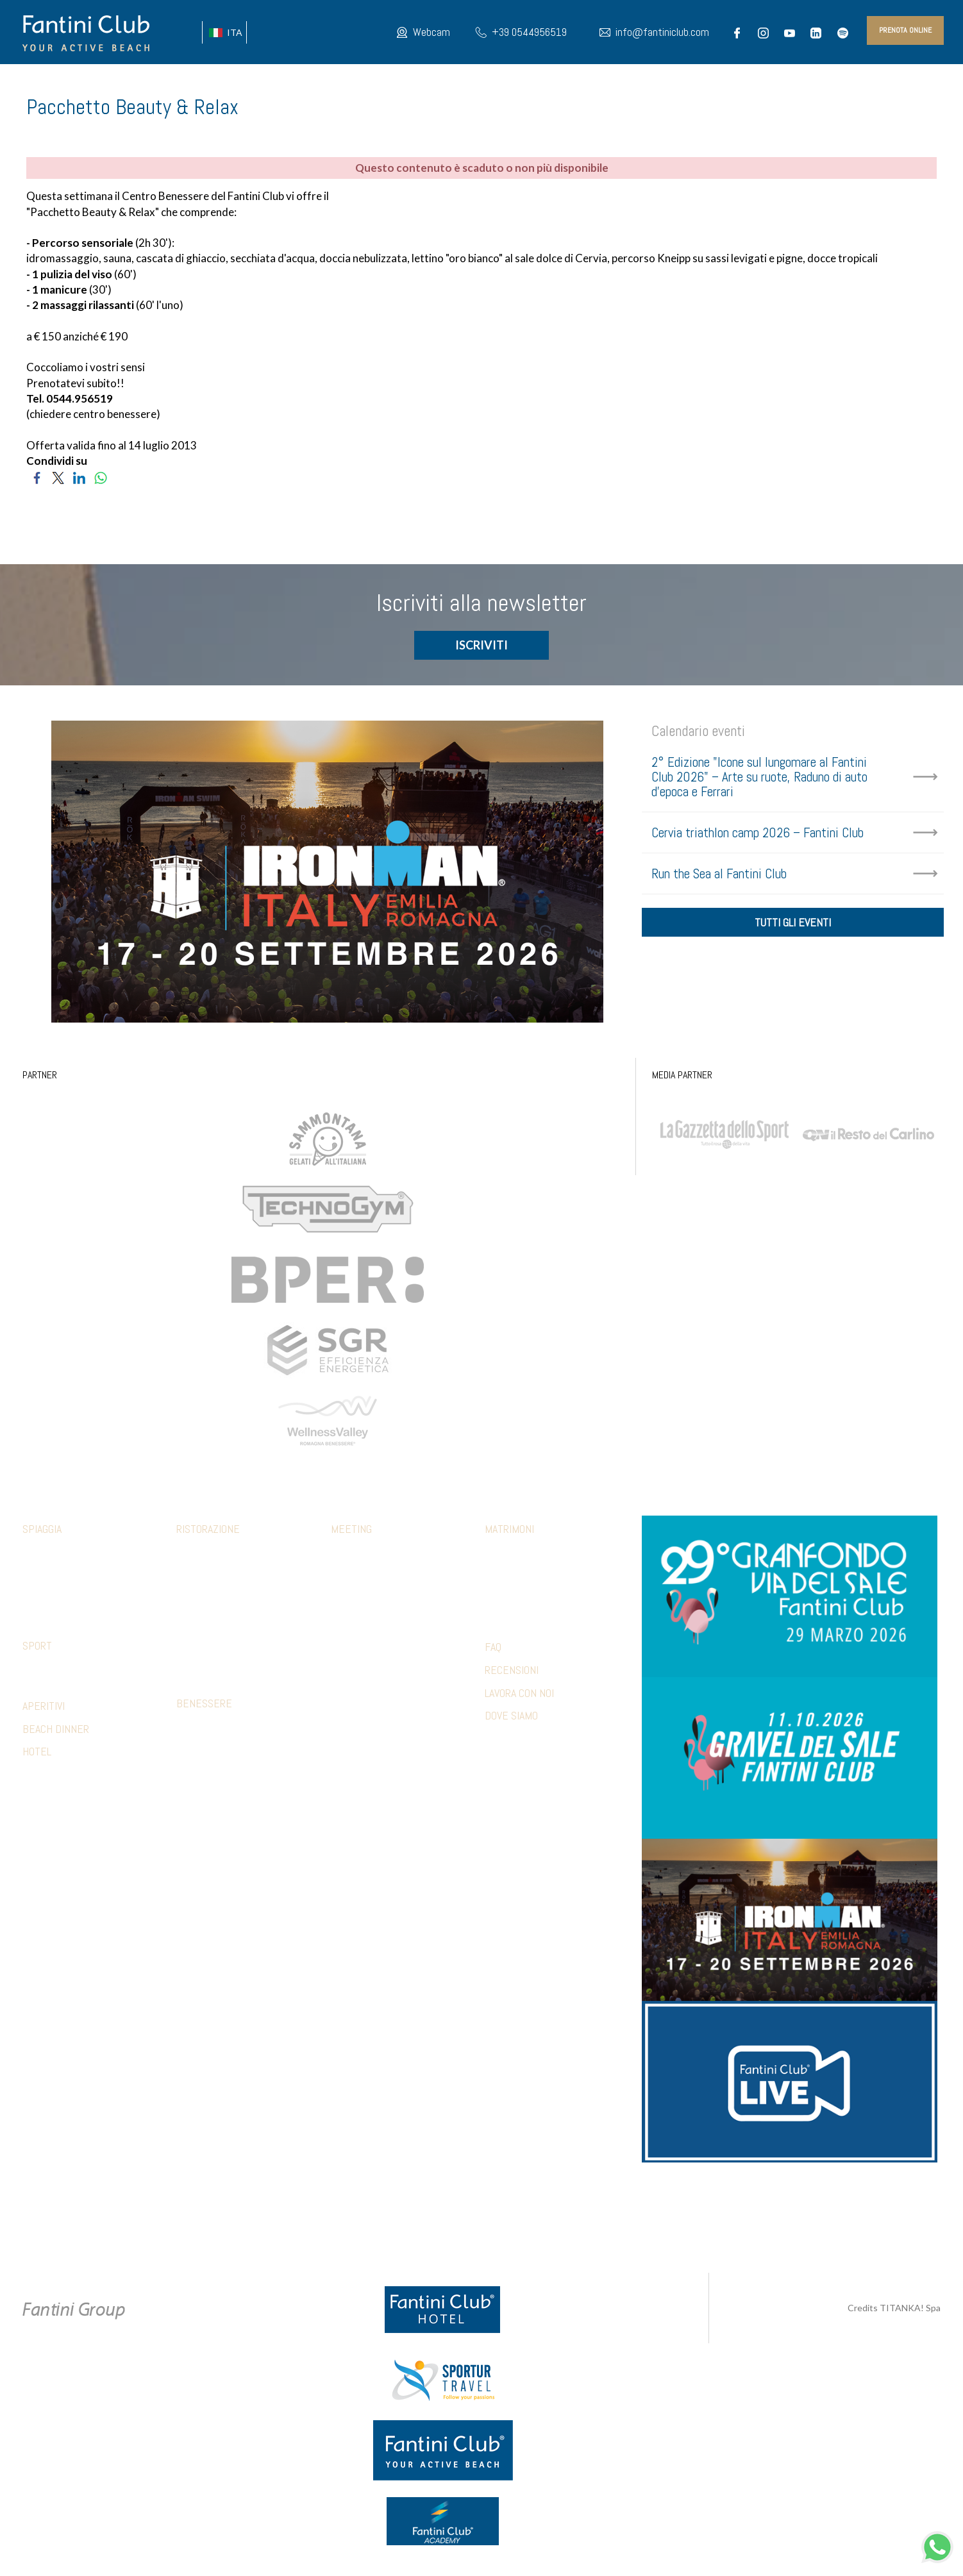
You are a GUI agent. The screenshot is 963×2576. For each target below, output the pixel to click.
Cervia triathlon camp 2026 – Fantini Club (757, 834)
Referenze (352, 1708)
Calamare (195, 1554)
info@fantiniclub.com (662, 32)
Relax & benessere (368, 1631)
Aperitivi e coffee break (378, 1592)
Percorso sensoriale (219, 1728)
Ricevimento (509, 1573)
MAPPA (622, 83)
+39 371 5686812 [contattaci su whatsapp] (630, 2205)
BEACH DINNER (55, 1730)
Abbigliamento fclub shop (73, 1573)
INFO (923, 83)
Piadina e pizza (204, 1631)
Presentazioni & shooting (382, 1688)
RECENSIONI (512, 1671)
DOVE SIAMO (511, 1717)
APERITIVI (43, 1707)
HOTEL (585, 83)
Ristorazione (208, 1530)
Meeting (351, 1530)
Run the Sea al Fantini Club (719, 875)
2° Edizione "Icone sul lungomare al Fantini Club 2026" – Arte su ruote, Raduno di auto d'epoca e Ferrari (759, 778)
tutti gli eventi (793, 926)
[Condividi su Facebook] (36, 476)
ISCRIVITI (481, 647)
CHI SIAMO (293, 83)
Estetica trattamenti (219, 1766)
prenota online (905, 30)
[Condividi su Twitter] (58, 476)
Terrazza (195, 1650)
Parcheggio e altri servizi (74, 1592)
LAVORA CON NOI (519, 1694)
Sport (37, 1647)
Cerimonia (504, 1554)
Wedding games (515, 1612)
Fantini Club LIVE (436, 83)
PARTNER (881, 83)
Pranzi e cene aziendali (376, 1573)
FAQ (493, 1648)
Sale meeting (356, 1554)
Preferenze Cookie (493, 2219)
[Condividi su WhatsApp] (100, 476)
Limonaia (192, 1669)
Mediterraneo (204, 1592)
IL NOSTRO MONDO (521, 83)
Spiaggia (42, 1530)
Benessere (204, 1705)
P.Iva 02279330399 (578, 2219)
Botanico (194, 1573)
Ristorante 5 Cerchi (216, 1612)
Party (496, 1592)
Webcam (431, 32)
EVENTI (378, 83)
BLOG (842, 83)
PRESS (808, 83)
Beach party (355, 1650)
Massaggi (195, 1747)
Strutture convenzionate (75, 1670)
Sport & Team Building (374, 1612)
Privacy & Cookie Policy (394, 2219)
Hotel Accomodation (372, 1669)
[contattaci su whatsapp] (937, 2545)
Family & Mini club (57, 1554)
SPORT (340, 83)
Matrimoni (509, 1530)
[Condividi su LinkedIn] (79, 476)
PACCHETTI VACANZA (741, 83)
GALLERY (667, 83)
